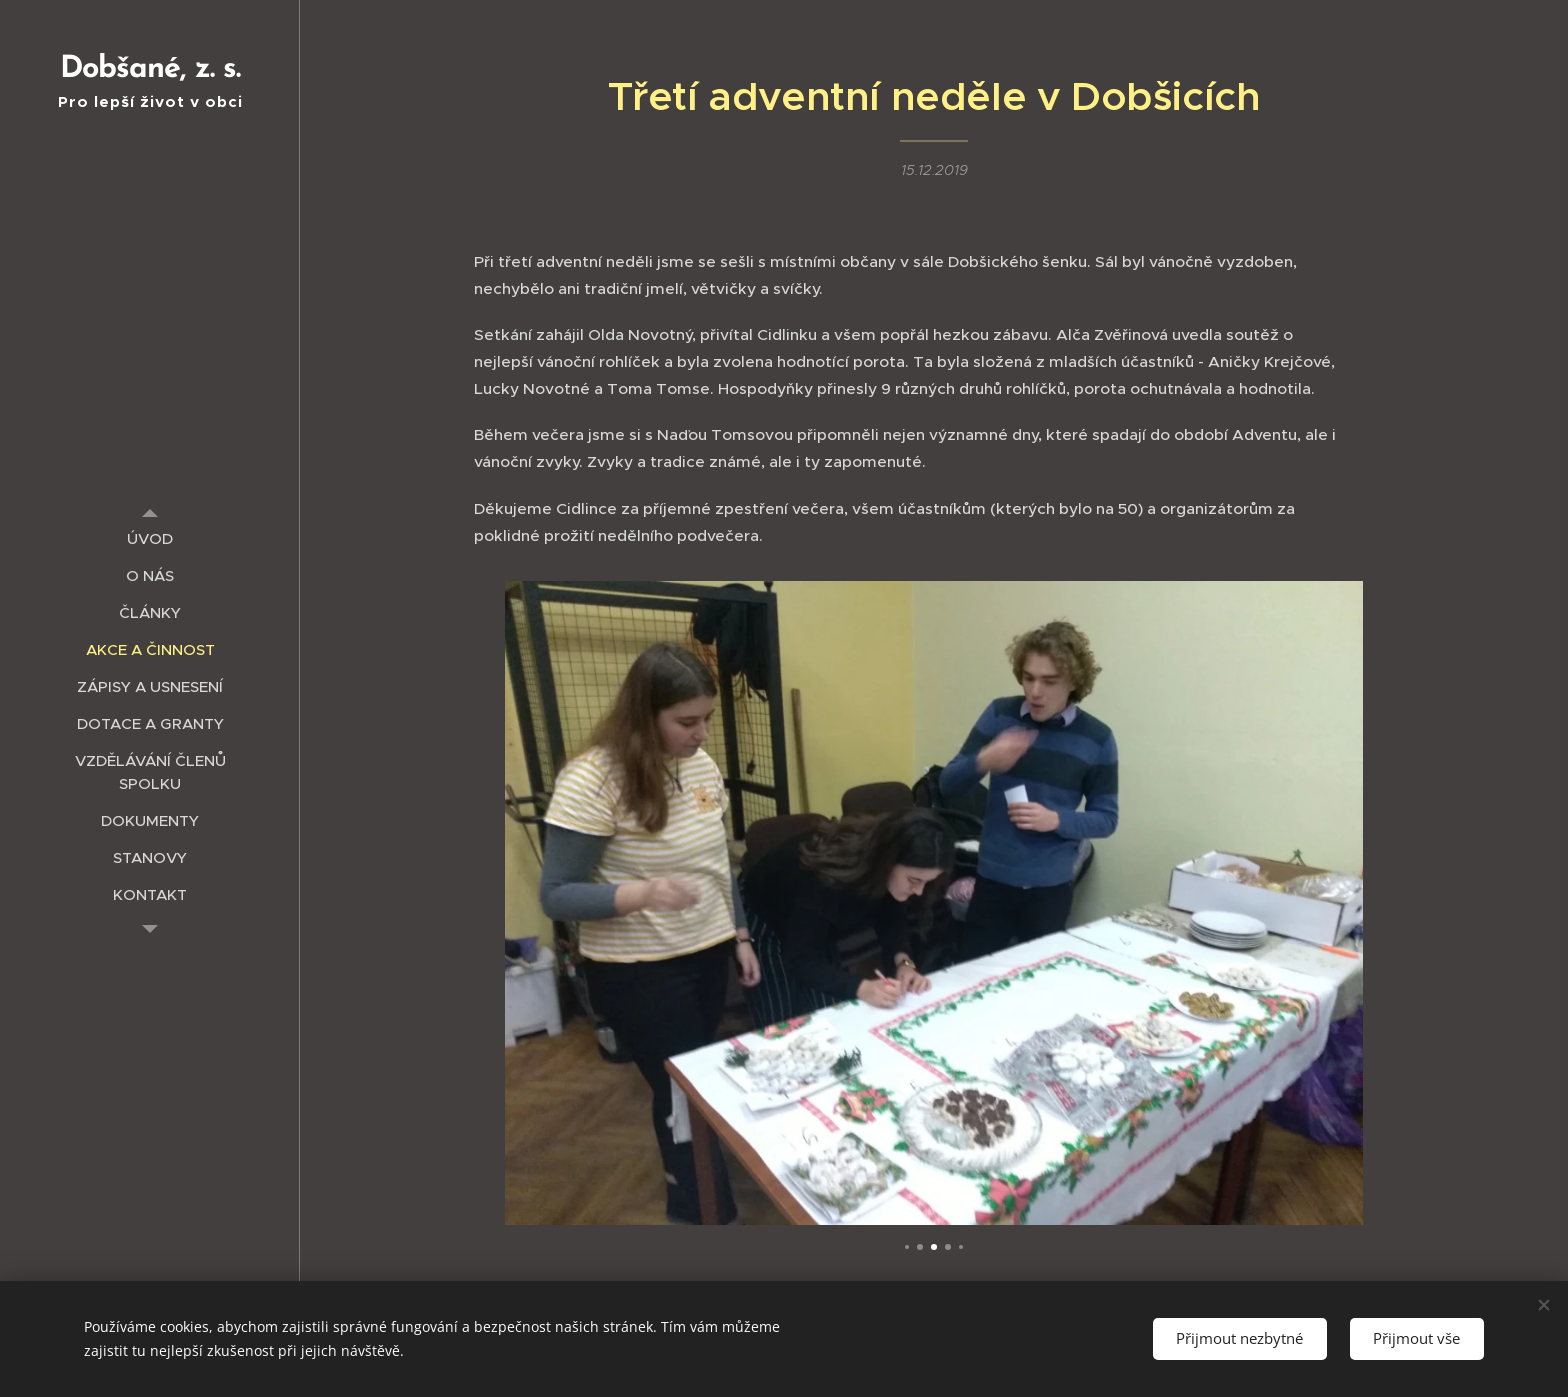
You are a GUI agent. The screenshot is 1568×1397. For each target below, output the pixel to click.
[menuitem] (150, 538)
